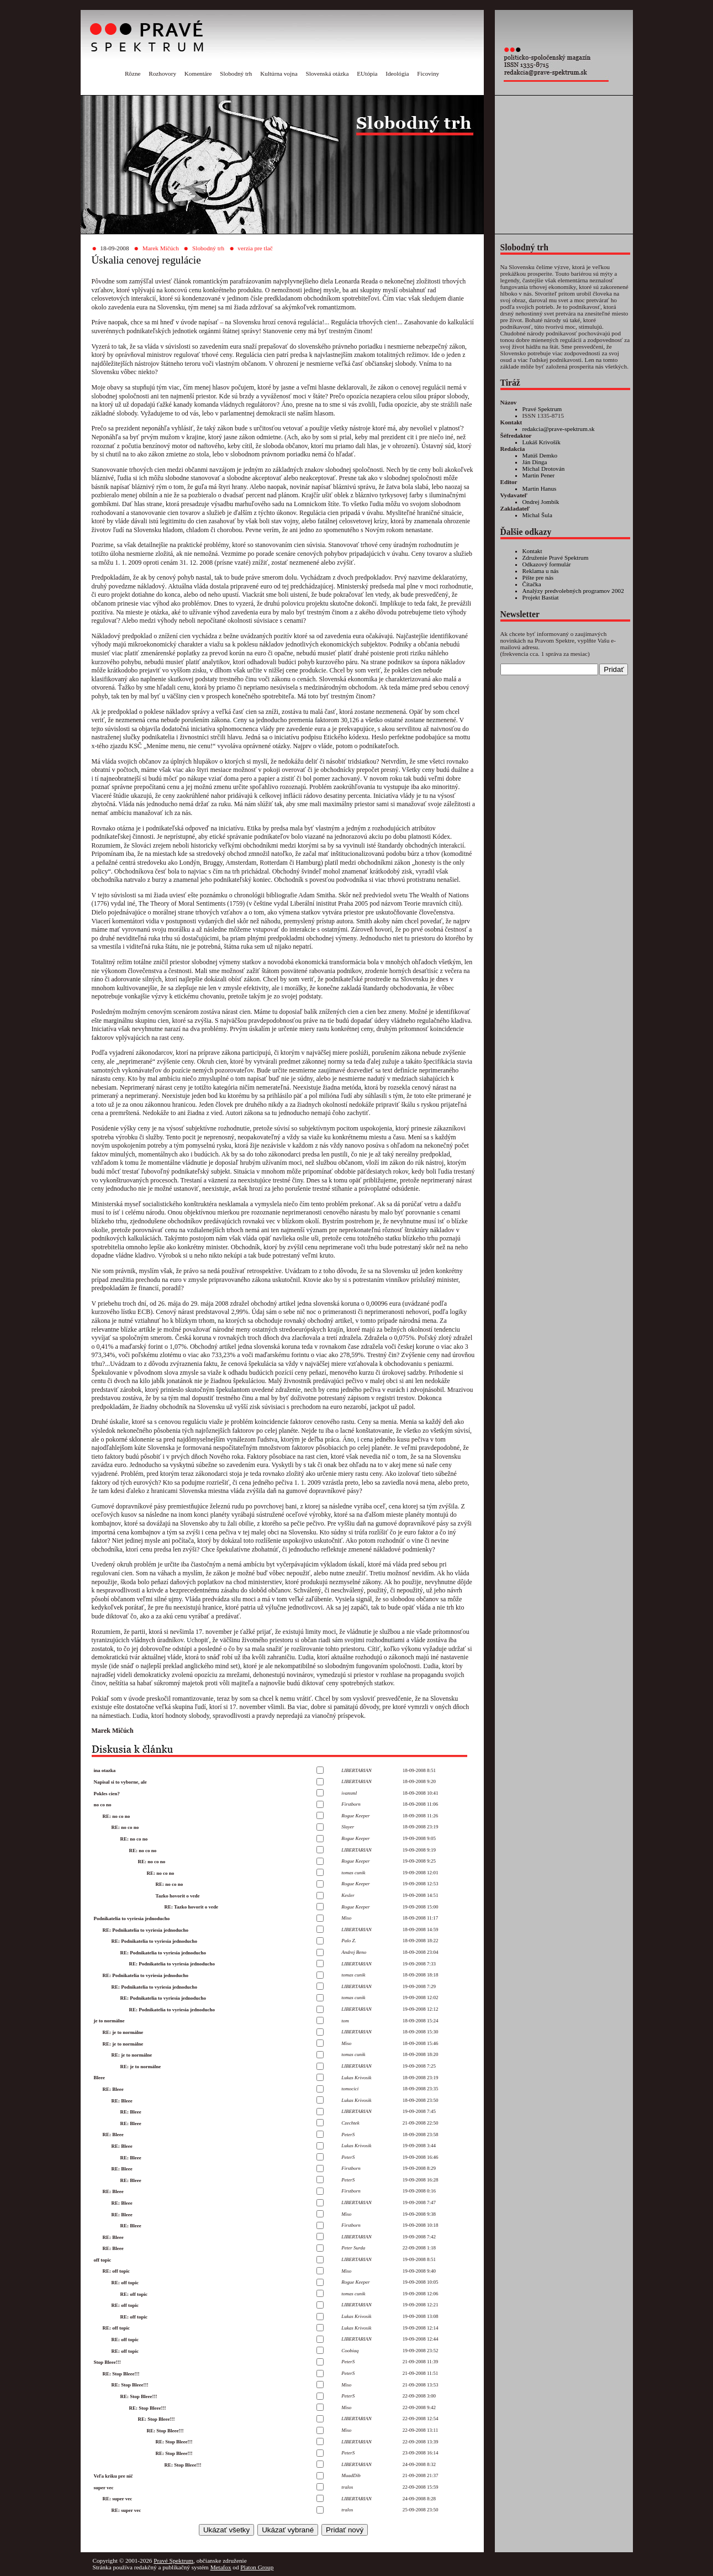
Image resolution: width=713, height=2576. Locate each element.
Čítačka (531, 584)
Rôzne (133, 73)
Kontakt (532, 551)
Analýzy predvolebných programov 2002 (573, 590)
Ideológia (397, 73)
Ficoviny (428, 73)
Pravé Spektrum (542, 409)
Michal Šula (537, 515)
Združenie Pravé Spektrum (555, 557)
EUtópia (367, 73)
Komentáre (198, 73)
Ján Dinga (534, 462)
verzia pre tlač (254, 248)
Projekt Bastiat (540, 597)
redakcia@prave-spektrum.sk (558, 428)
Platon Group (256, 2567)
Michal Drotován (543, 468)
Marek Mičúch (160, 248)
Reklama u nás (540, 570)
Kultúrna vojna (278, 73)
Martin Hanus (539, 488)
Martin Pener (538, 475)
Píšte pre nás (538, 577)
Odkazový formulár (546, 564)
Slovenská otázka (326, 73)
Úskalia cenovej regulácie (146, 260)
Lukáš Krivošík (541, 442)
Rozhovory (162, 73)
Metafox (220, 2567)
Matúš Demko (540, 455)
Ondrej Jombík (540, 501)
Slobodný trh (236, 73)
